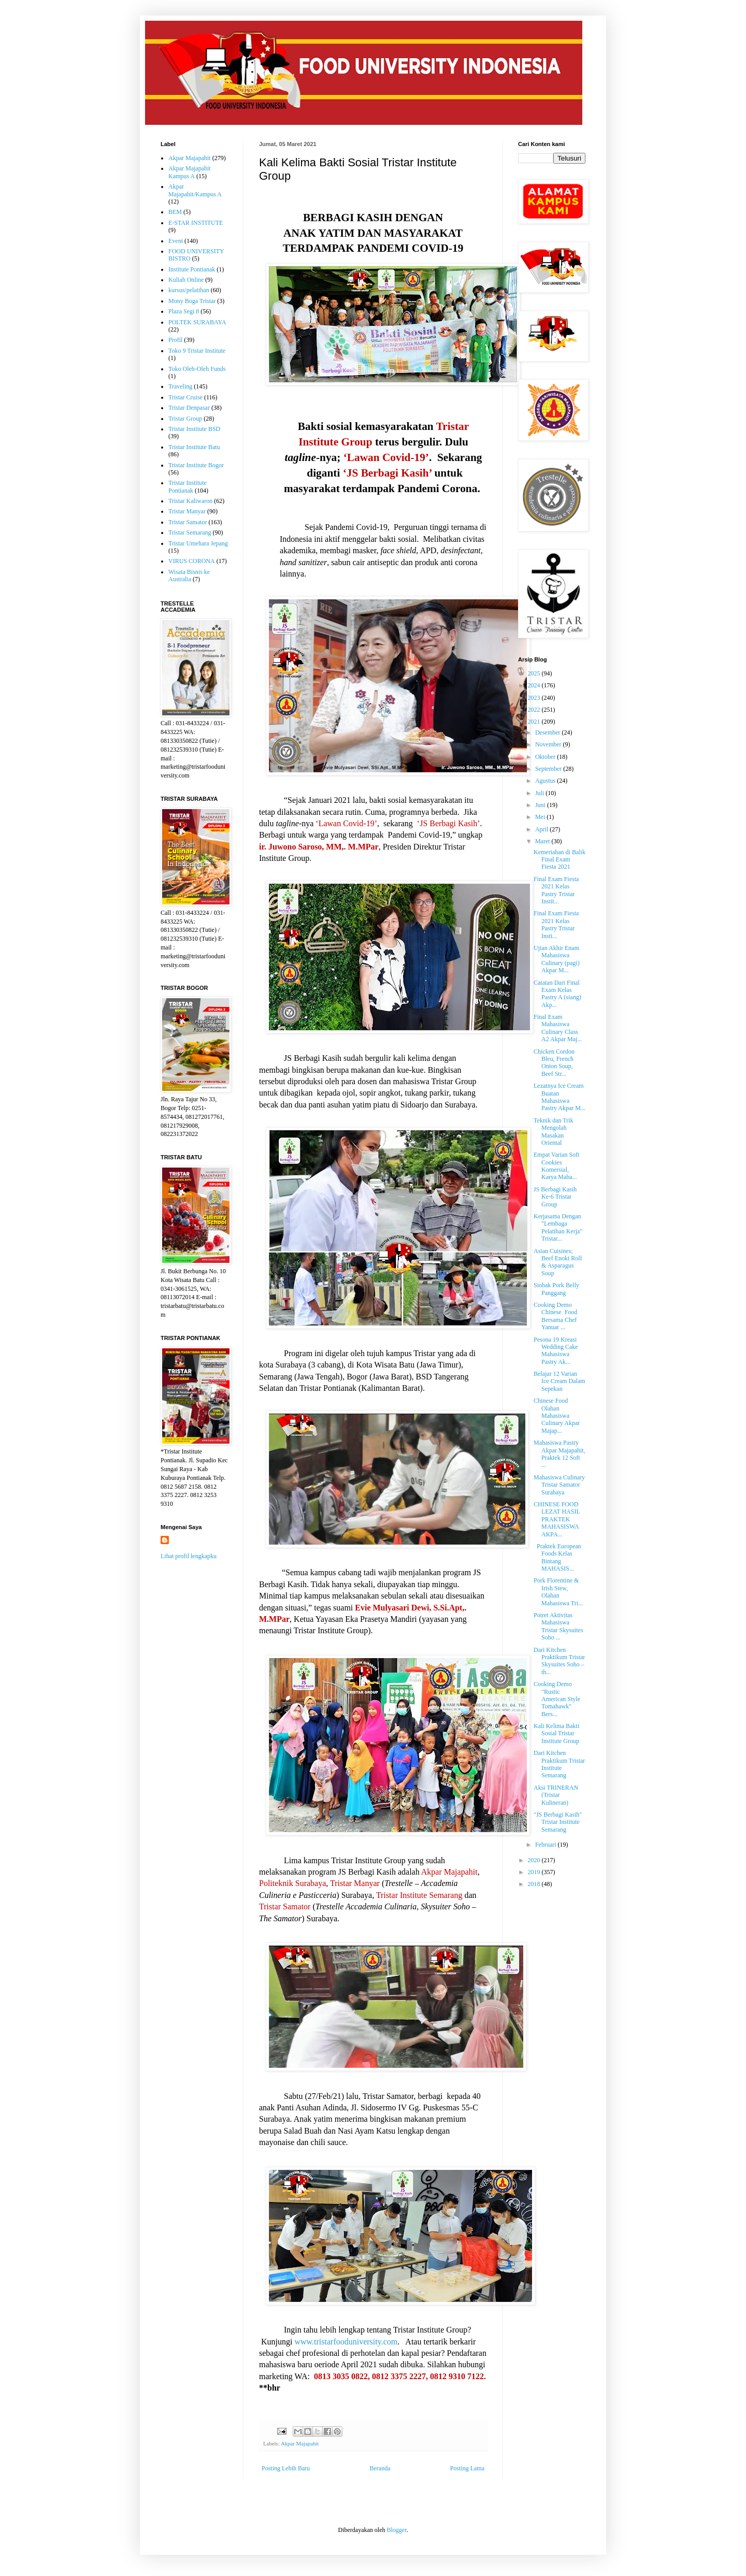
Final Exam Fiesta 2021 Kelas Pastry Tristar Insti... (556, 924)
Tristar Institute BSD (194, 429)
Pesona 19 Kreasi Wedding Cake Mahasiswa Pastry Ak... (556, 1350)
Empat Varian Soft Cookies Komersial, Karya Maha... (556, 1166)
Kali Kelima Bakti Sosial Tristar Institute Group (556, 1733)
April (542, 829)
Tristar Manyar (187, 511)
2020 (535, 1860)
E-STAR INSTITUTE (195, 222)
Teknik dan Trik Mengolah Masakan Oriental (553, 1131)
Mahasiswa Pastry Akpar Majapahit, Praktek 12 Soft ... (559, 1454)
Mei (541, 817)
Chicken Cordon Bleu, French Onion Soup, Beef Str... (554, 1062)
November (549, 744)
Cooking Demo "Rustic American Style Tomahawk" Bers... (557, 1699)
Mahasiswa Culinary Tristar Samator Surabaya (559, 1485)
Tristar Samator (187, 522)
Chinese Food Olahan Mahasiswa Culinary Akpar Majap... (557, 1415)
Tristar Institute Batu (194, 447)
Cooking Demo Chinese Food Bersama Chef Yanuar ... (556, 1316)
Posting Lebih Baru (286, 2468)
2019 (535, 1872)
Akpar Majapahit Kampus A (189, 172)
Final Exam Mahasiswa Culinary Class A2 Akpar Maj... (558, 1028)
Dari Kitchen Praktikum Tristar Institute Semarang (559, 1764)
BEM (175, 211)
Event (175, 240)
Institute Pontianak (191, 269)
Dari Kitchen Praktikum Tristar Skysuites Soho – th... (559, 1661)
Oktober (546, 756)
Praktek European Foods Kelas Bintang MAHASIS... (557, 1557)
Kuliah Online (186, 279)
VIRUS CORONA (191, 561)
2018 (535, 1884)
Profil (175, 339)
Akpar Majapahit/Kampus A (195, 190)
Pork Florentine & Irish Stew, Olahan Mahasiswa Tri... (558, 1591)
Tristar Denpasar (189, 407)
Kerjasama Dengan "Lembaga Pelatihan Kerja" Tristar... (558, 1227)
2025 (535, 673)
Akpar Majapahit (300, 2443)
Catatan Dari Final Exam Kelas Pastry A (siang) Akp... (557, 994)
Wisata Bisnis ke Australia (189, 575)
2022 (535, 709)
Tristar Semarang (189, 532)
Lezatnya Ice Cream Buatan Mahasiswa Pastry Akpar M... (559, 1097)
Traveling (180, 386)
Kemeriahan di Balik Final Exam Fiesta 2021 (559, 859)
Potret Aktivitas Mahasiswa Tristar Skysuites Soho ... (558, 1626)
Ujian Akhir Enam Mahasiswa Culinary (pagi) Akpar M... (557, 959)
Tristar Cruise (185, 397)
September (549, 768)
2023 (535, 697)
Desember (548, 732)
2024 (535, 685)
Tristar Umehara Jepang (198, 543)
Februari (546, 1844)
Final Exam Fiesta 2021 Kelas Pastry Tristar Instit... (556, 890)
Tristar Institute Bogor (196, 465)
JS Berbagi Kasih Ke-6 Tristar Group (555, 1197)
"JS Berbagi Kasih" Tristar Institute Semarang (558, 1822)
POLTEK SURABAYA (197, 322)
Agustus (546, 780)
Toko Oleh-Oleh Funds (196, 368)
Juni (541, 805)
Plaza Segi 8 (183, 311)
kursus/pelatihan (188, 290)
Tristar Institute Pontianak (187, 486)
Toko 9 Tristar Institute (196, 350)
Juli (540, 793)
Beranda (380, 2468)
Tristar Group (185, 418)
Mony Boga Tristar (192, 301)
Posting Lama (467, 2468)
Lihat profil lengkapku (189, 1556)
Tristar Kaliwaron (190, 501)
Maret (543, 841)
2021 (535, 721)
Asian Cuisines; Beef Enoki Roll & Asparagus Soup (558, 1262)
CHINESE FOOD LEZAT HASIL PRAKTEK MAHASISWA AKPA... (557, 1519)
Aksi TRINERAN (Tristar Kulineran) (556, 1795)
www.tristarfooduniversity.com (345, 2341)
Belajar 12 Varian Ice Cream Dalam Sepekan (559, 1381)
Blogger (396, 2530)
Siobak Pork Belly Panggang (556, 1289)
